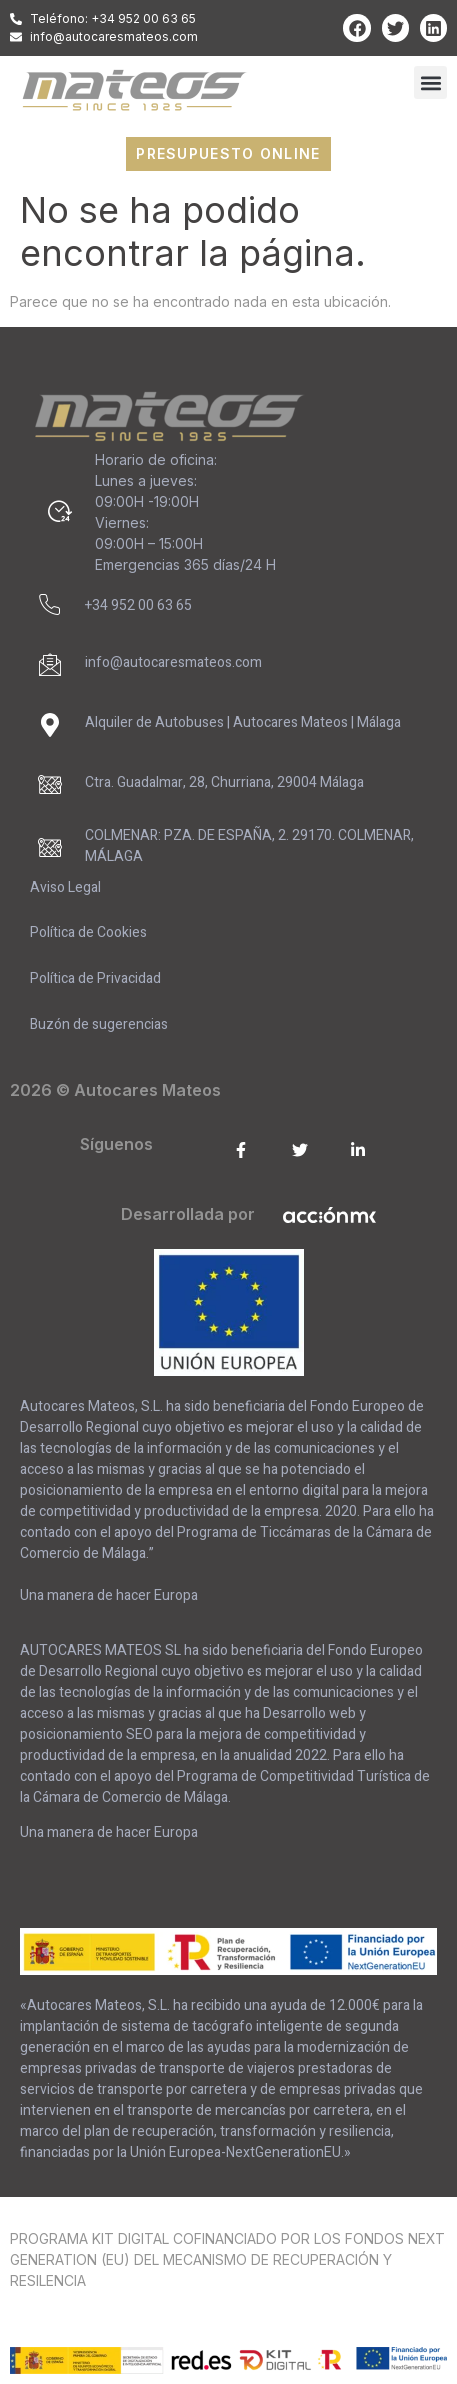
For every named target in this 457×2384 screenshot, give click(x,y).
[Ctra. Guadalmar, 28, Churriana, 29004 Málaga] (50, 785)
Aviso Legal (65, 887)
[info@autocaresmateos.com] (50, 665)
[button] (430, 82)
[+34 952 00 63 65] (50, 605)
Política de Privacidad (95, 978)
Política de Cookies (88, 932)
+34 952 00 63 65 (138, 605)
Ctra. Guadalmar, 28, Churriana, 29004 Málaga (224, 782)
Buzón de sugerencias (99, 1024)
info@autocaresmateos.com (173, 662)
